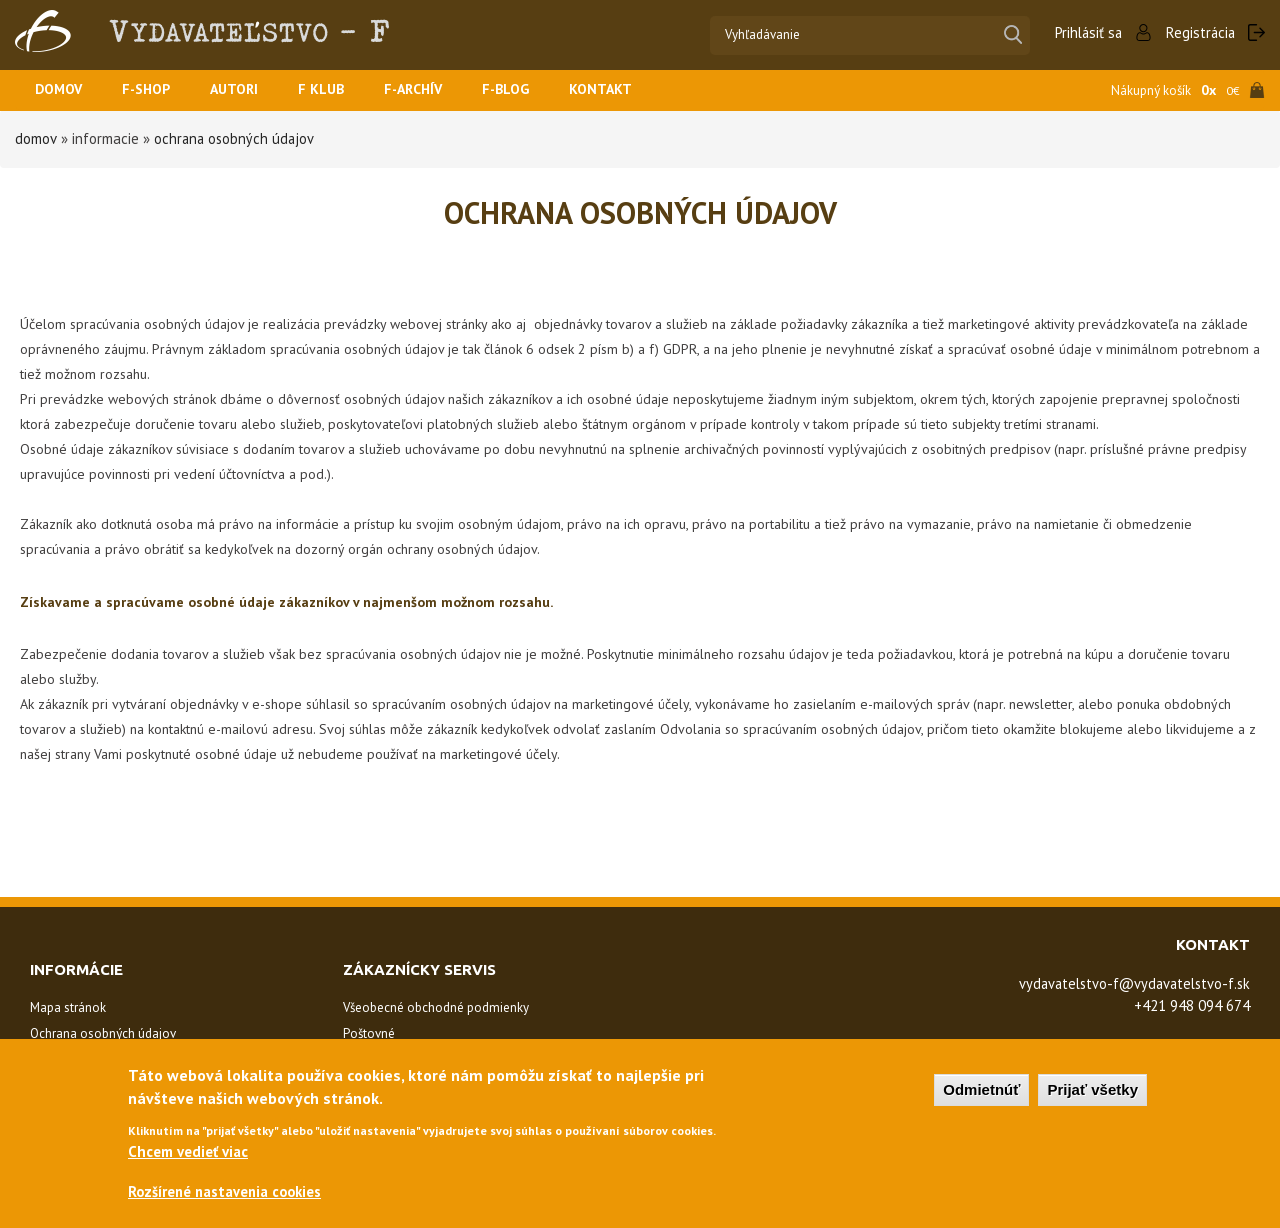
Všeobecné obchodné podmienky (436, 1007)
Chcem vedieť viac (188, 1154)
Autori (246, 90)
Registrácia (1199, 32)
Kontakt (627, 90)
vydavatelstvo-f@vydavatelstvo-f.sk (1129, 983)
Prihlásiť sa (1085, 32)
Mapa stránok (68, 1007)
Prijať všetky (1092, 1093)
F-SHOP (153, 90)
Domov (61, 90)
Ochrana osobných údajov (235, 138)
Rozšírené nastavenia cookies (228, 1196)
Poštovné (369, 1033)
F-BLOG (529, 90)
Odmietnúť (981, 1093)
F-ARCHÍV (432, 90)
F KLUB (336, 90)
